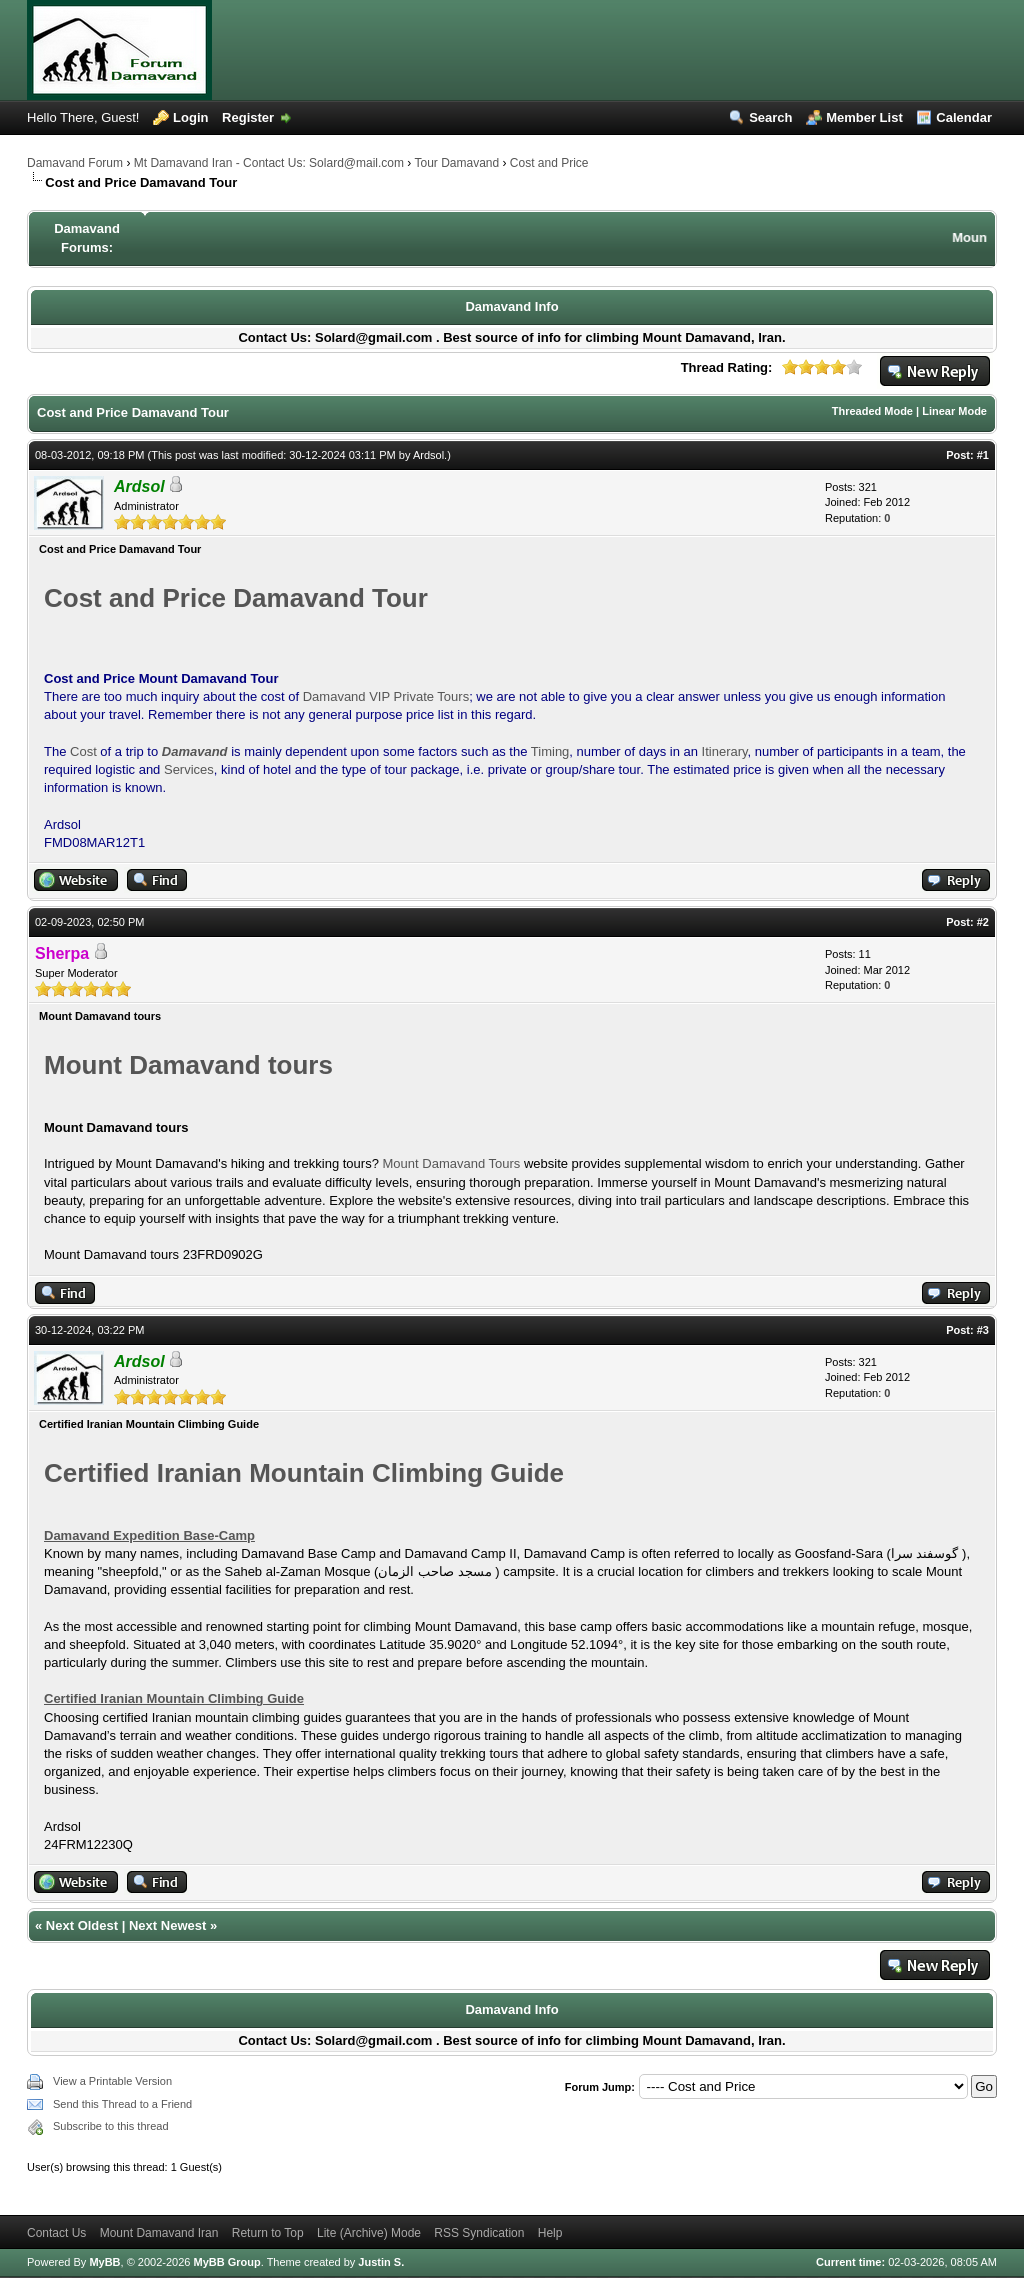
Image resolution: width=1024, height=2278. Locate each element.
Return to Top (268, 2233)
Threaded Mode (872, 411)
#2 (983, 922)
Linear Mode (954, 411)
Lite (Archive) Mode (369, 2233)
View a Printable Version (112, 2081)
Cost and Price (549, 163)
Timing (550, 751)
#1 (983, 455)
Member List (864, 117)
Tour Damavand (456, 163)
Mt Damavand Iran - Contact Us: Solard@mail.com (269, 163)
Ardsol (428, 455)
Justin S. (381, 2262)
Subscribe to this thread (111, 2126)
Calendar (964, 117)
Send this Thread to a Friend (122, 2104)
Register (248, 117)
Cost (83, 751)
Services (189, 769)
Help (550, 2233)
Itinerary (725, 751)
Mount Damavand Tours (453, 1163)
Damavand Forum (75, 163)
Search (770, 117)
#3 (983, 1330)
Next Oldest (82, 1925)
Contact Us (56, 2233)
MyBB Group (226, 2262)
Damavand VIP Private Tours (386, 696)
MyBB (104, 2262)
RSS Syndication (479, 2233)
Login (190, 117)
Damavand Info (511, 306)
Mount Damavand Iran (159, 2233)
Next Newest (167, 1925)
